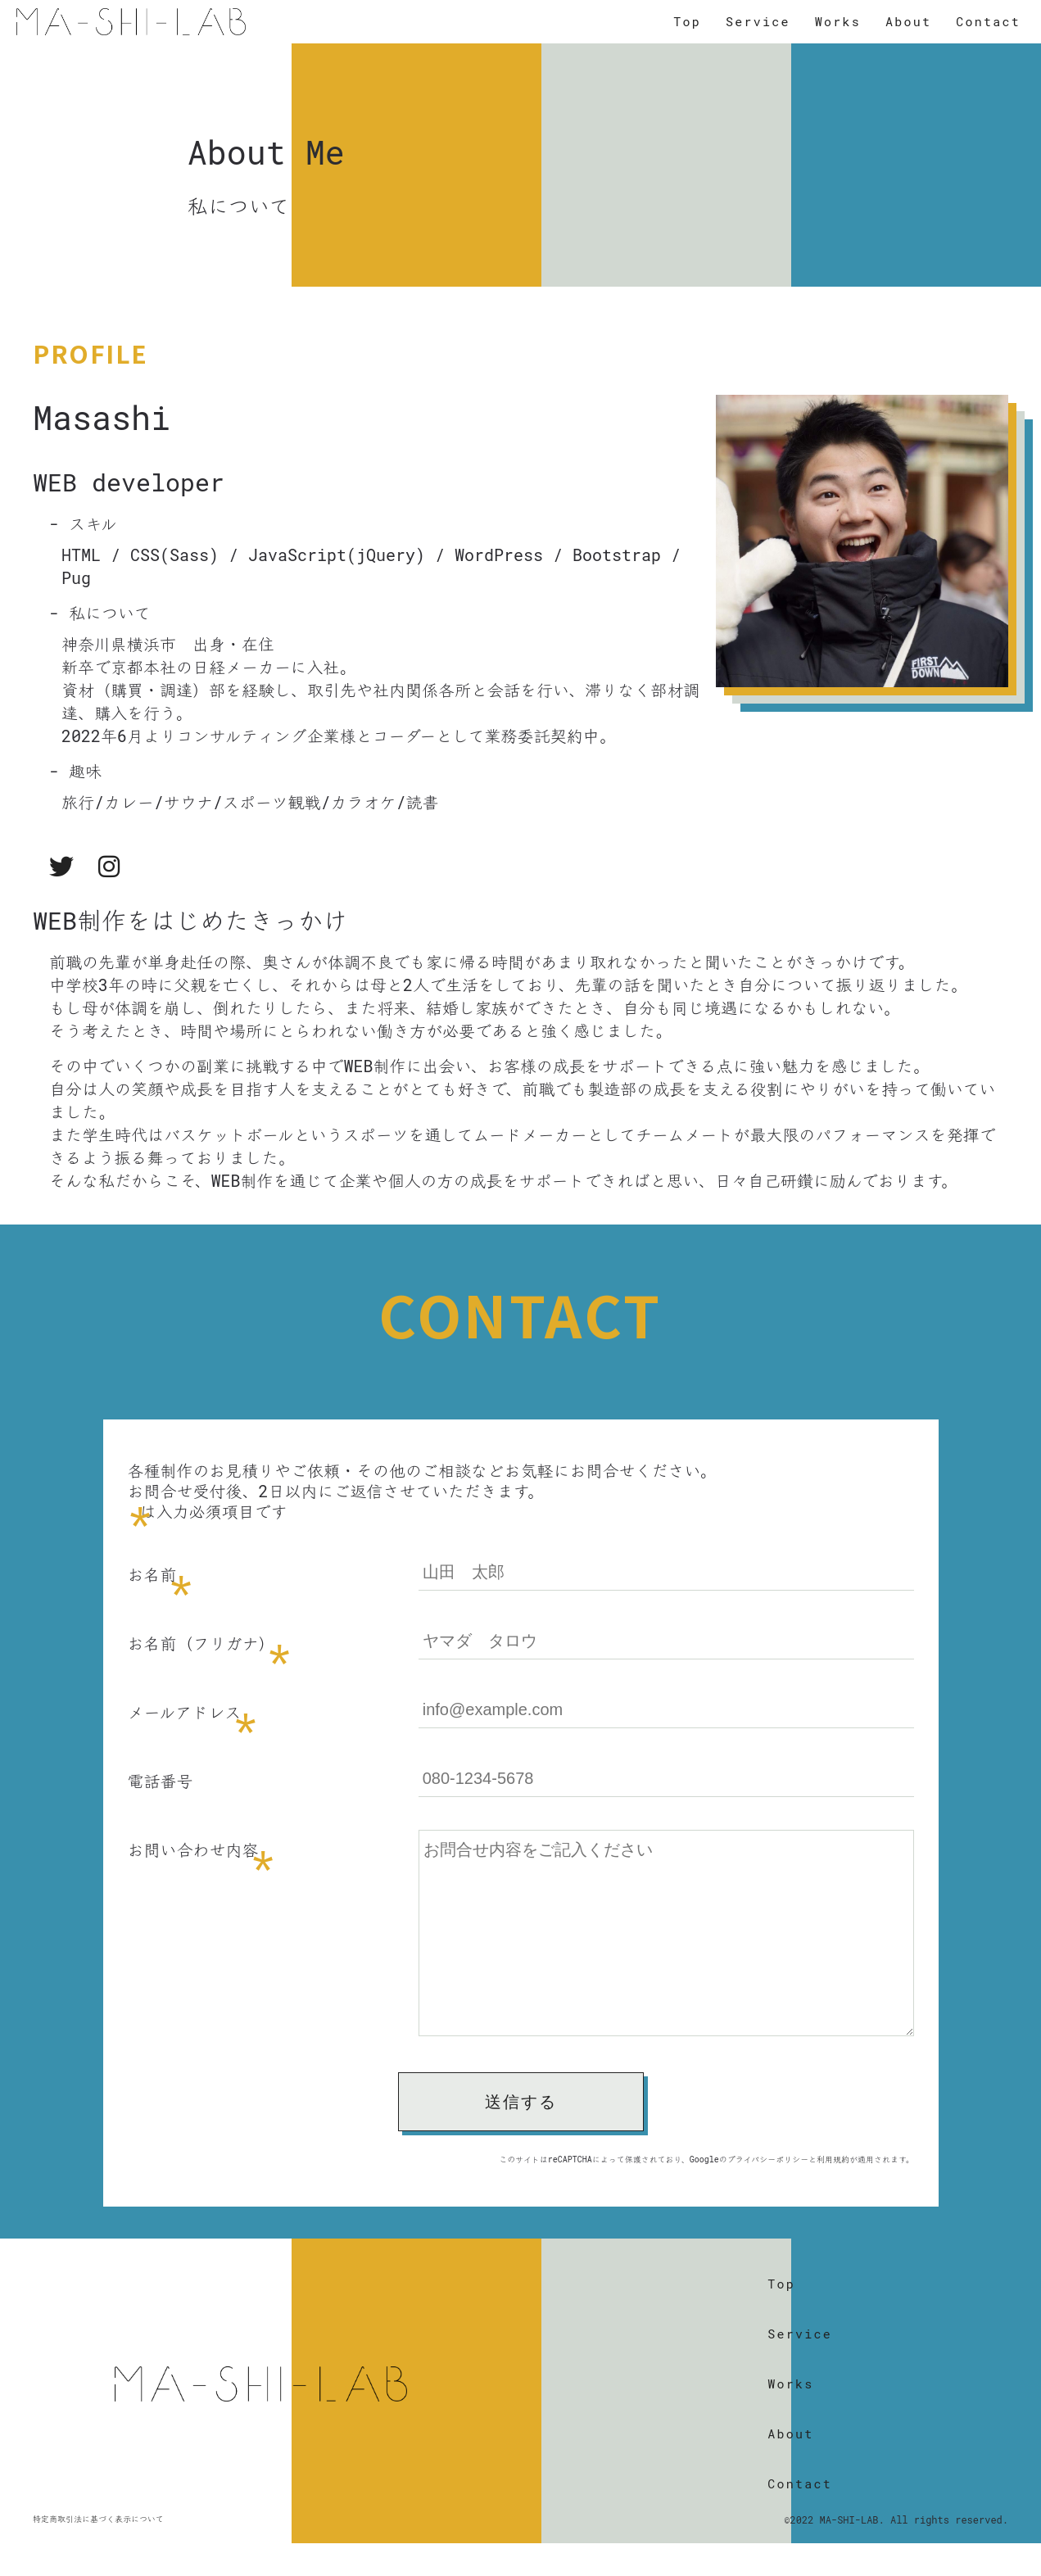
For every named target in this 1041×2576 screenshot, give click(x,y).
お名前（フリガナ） (201, 1643)
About (908, 19)
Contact (988, 19)
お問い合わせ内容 (193, 1849)
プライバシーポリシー (767, 2192)
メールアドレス (185, 1712)
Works (838, 19)
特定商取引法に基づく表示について (98, 2552)
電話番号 (160, 1780)
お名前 (152, 1574)
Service (758, 19)
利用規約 (833, 2192)
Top (687, 19)
